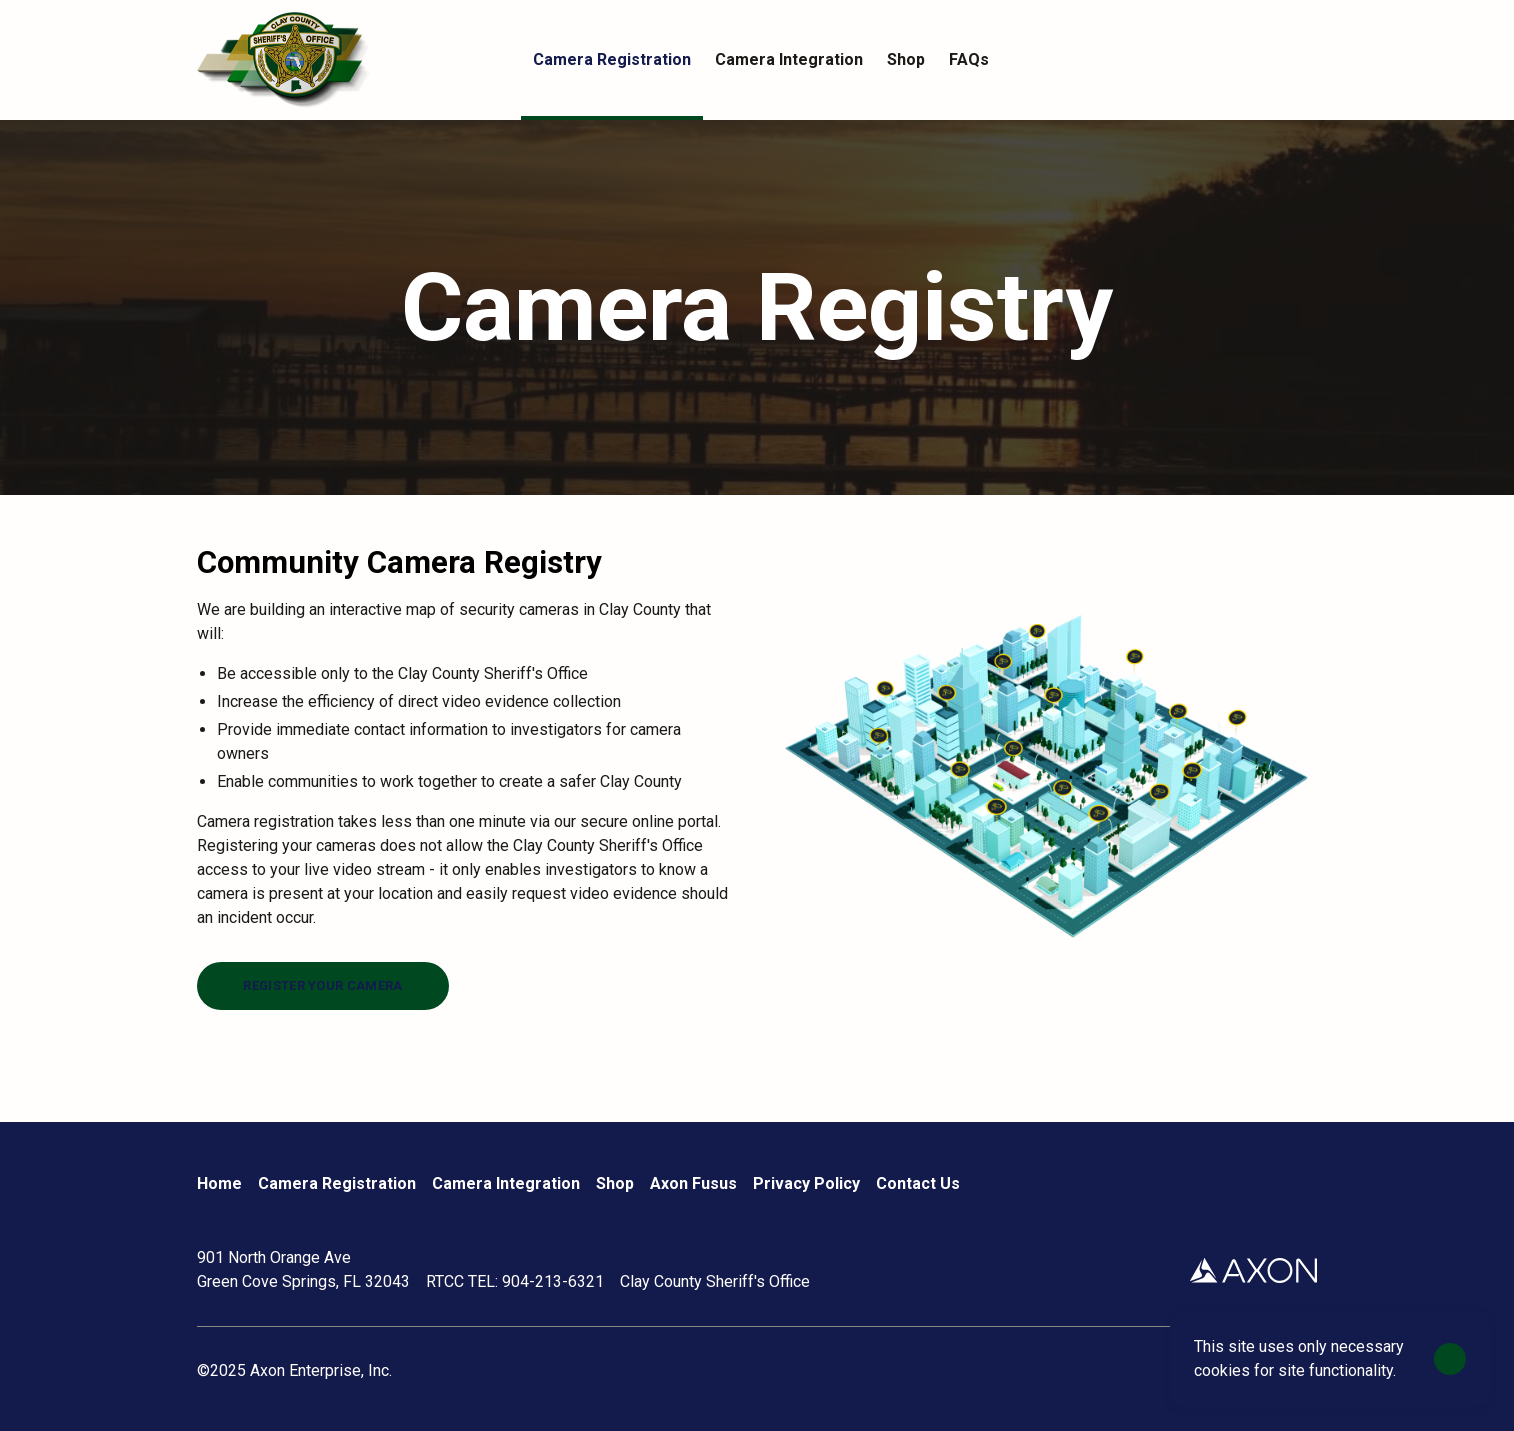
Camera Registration (337, 1183)
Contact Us (918, 1183)
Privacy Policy (806, 1183)
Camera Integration (506, 1183)
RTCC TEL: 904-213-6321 (515, 1281)
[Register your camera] (323, 986)
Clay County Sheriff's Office (715, 1281)
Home (219, 1183)
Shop (615, 1183)
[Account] (1265, 60)
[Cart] (1305, 60)
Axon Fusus (693, 1183)
